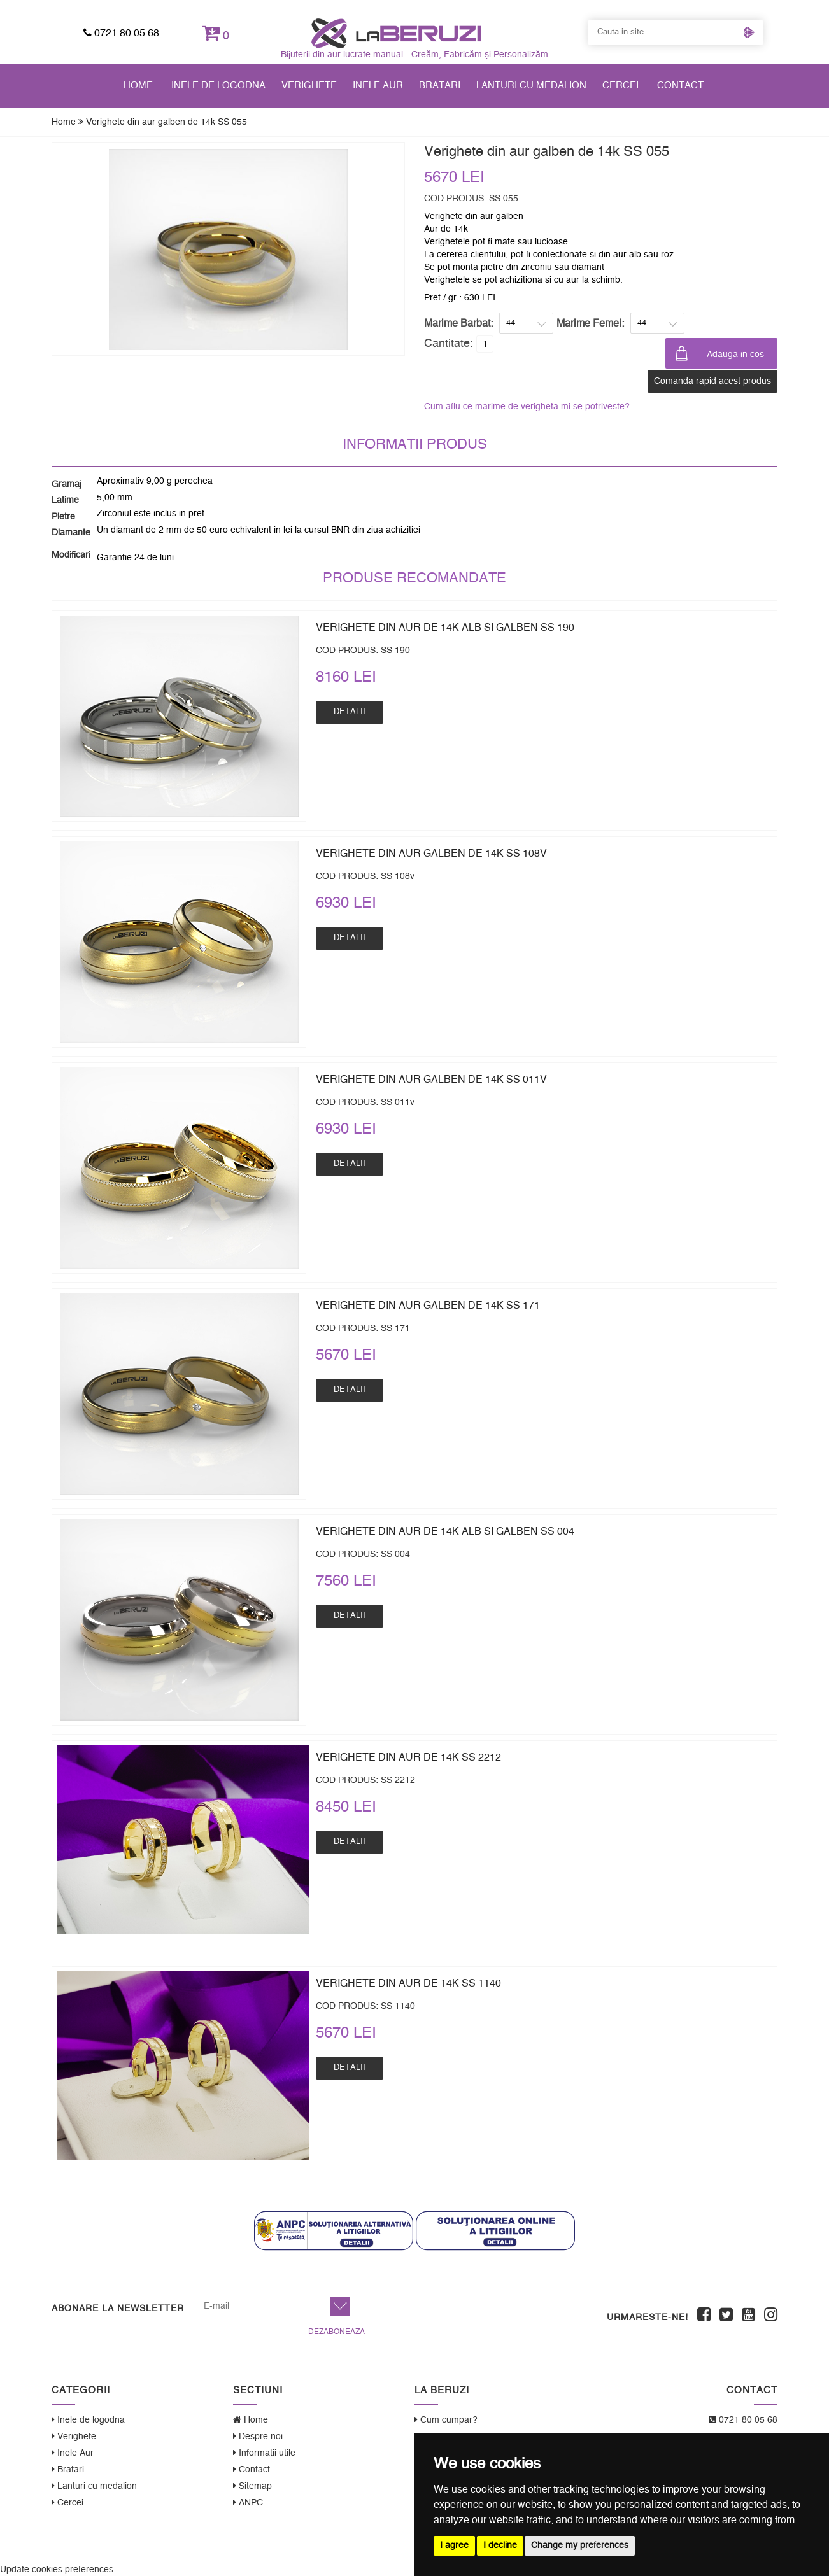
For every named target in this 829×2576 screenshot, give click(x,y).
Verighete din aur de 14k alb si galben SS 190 (445, 628)
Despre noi (258, 2436)
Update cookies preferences (56, 2569)
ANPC (248, 2502)
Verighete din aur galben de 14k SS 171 (428, 1305)
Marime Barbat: (458, 323)
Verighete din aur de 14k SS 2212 (408, 1757)
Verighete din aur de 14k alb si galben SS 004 (445, 1531)
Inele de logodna (218, 85)
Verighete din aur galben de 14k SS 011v (431, 1079)
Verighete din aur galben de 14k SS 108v (431, 853)
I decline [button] (500, 2545)
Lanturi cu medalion (531, 85)
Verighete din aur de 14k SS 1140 (408, 1983)
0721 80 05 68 (121, 33)
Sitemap (252, 2486)
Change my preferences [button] (579, 2545)
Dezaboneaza (336, 2331)
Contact (680, 85)
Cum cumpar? (446, 2420)
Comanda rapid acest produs (712, 381)
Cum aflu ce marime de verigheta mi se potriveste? (527, 406)
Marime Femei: (590, 323)
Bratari (439, 85)
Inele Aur (378, 85)
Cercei (620, 85)
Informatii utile (264, 2453)
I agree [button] (454, 2545)
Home (138, 85)
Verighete (309, 85)
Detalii (349, 712)
